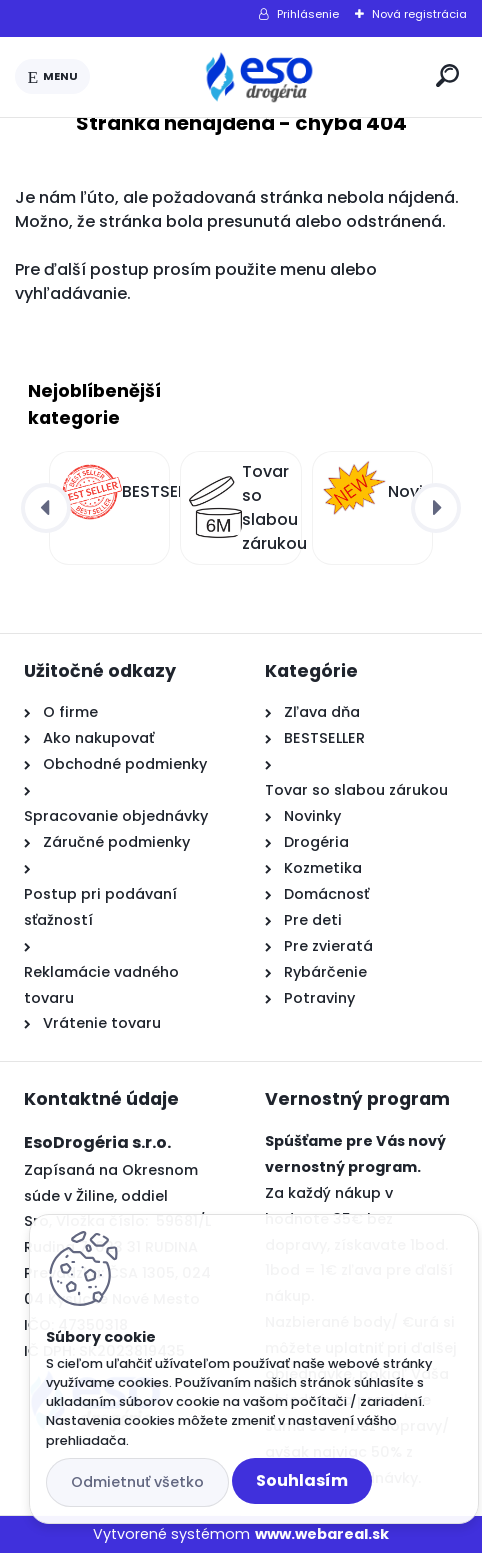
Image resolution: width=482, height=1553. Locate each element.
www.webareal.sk (322, 1534)
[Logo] (259, 77)
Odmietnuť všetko (137, 1482)
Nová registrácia (419, 14)
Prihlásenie (308, 14)
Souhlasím (302, 1480)
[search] (447, 75)
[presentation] (46, 508)
